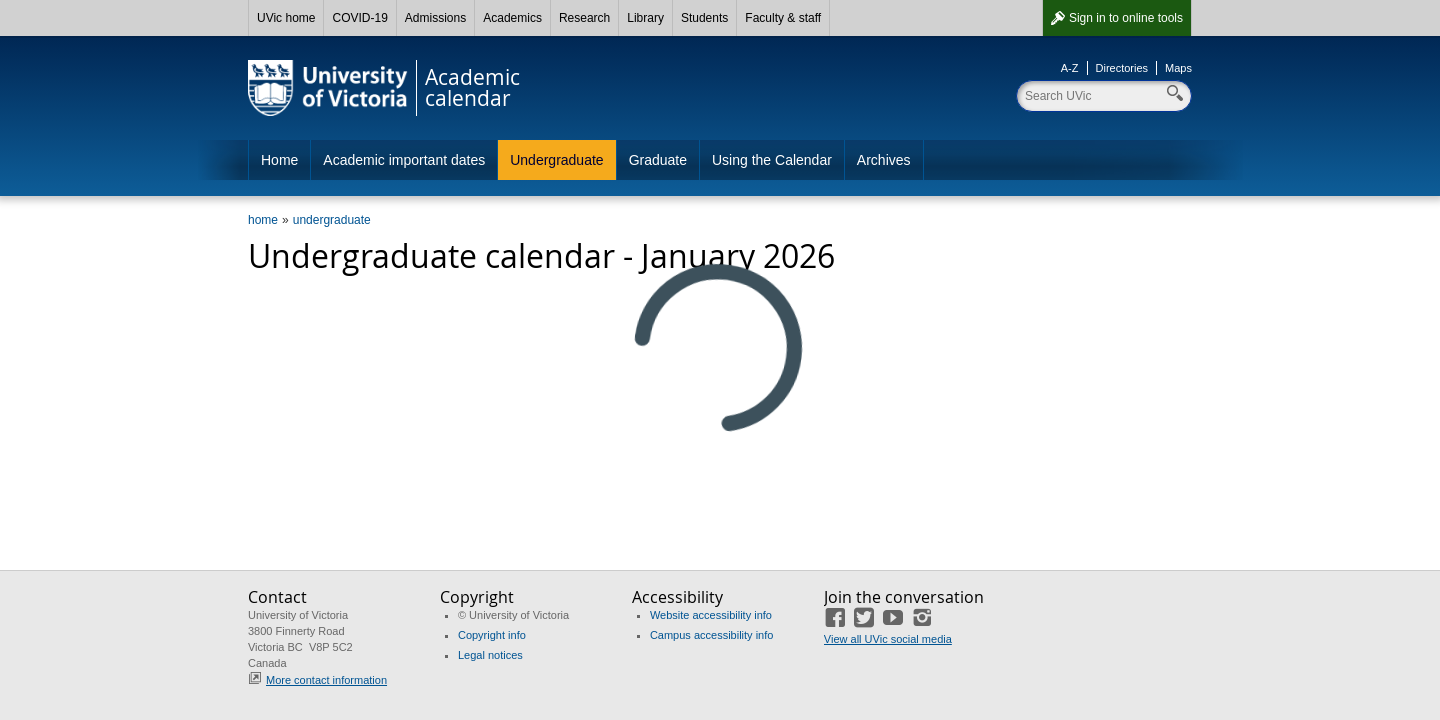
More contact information (326, 680)
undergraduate (332, 220)
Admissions (435, 18)
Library (645, 18)
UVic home (286, 18)
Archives (884, 160)
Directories (1122, 68)
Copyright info (492, 635)
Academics (512, 18)
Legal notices (490, 655)
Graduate (658, 160)
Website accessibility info (711, 615)
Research (584, 18)
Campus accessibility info (712, 635)
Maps (1178, 68)
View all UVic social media (888, 639)
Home (279, 160)
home (263, 220)
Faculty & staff (783, 18)
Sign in (1126, 18)
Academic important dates (404, 160)
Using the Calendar (772, 160)
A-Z (1070, 68)
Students (704, 18)
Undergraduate (556, 160)
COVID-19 (359, 18)
